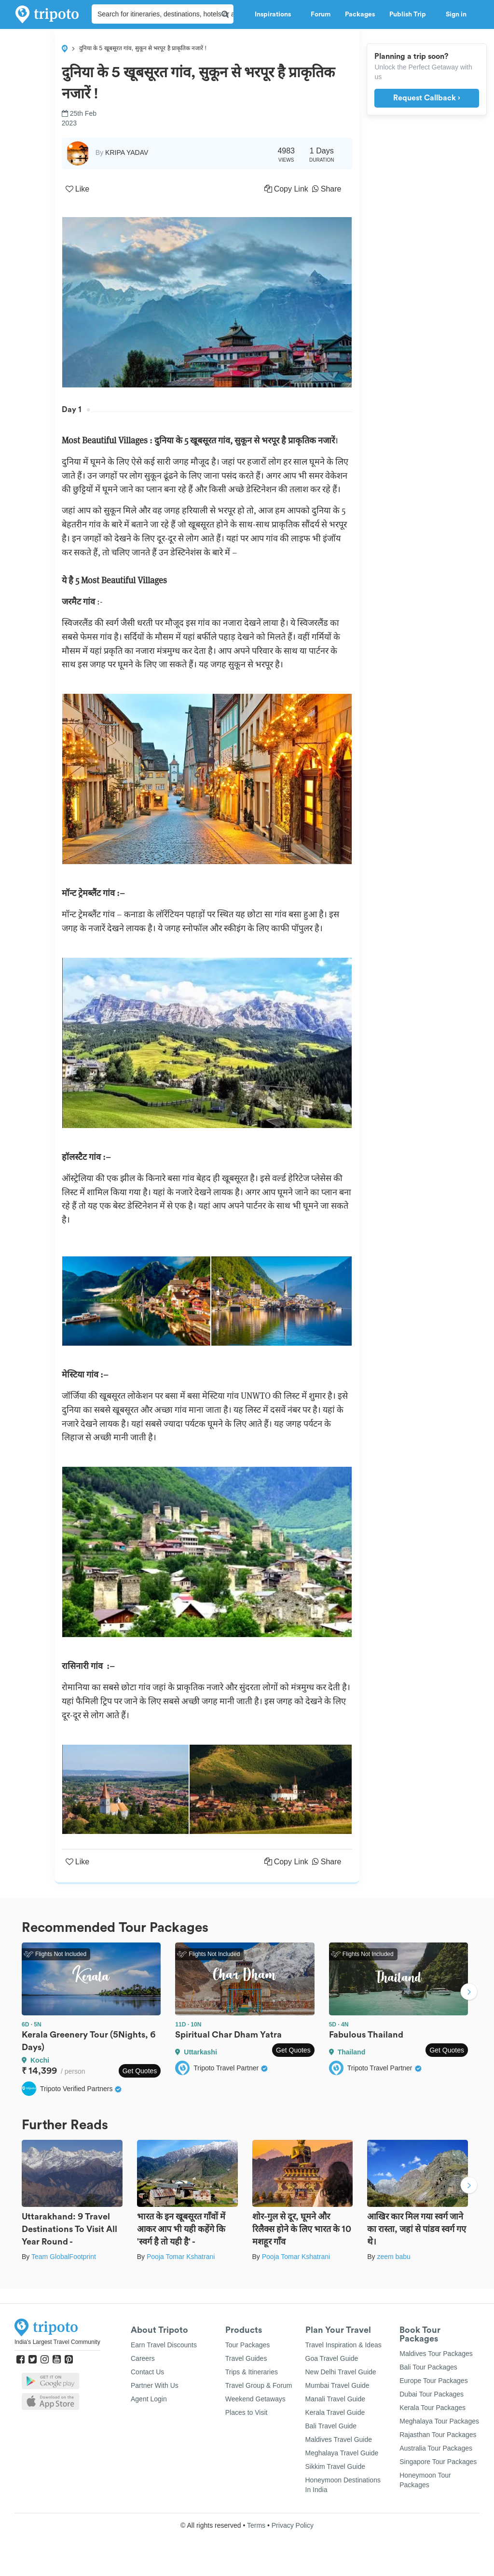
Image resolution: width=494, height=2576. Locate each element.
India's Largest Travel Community (57, 2342)
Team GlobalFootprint (63, 2256)
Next (469, 1993)
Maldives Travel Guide (338, 2439)
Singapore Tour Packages (438, 2462)
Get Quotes (140, 2071)
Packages (360, 14)
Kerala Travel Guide (335, 2412)
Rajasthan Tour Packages (437, 2434)
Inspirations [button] (275, 14)
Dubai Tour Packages (431, 2394)
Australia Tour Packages (435, 2448)
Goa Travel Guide (331, 2358)
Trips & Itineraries (251, 2372)
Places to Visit (246, 2412)
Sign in (456, 14)
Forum (320, 14)
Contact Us (147, 2372)
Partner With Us (154, 2385)
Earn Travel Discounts (164, 2345)
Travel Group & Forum (258, 2385)
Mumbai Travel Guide (337, 2385)
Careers (143, 2358)
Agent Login (149, 2399)
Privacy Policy (293, 2525)
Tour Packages (247, 2345)
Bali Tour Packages (428, 2367)
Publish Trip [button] (410, 14)
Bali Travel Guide (331, 2426)
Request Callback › (426, 98)
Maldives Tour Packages (435, 2353)
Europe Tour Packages (433, 2380)
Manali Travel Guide (335, 2399)
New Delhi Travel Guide (340, 2372)
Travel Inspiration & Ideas (343, 2345)
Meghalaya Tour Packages (439, 2421)
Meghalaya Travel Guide (342, 2453)
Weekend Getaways (255, 2399)
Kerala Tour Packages (432, 2407)
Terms (256, 2525)
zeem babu (393, 2256)
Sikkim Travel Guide (335, 2466)
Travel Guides (246, 2358)
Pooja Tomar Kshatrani (181, 2256)
